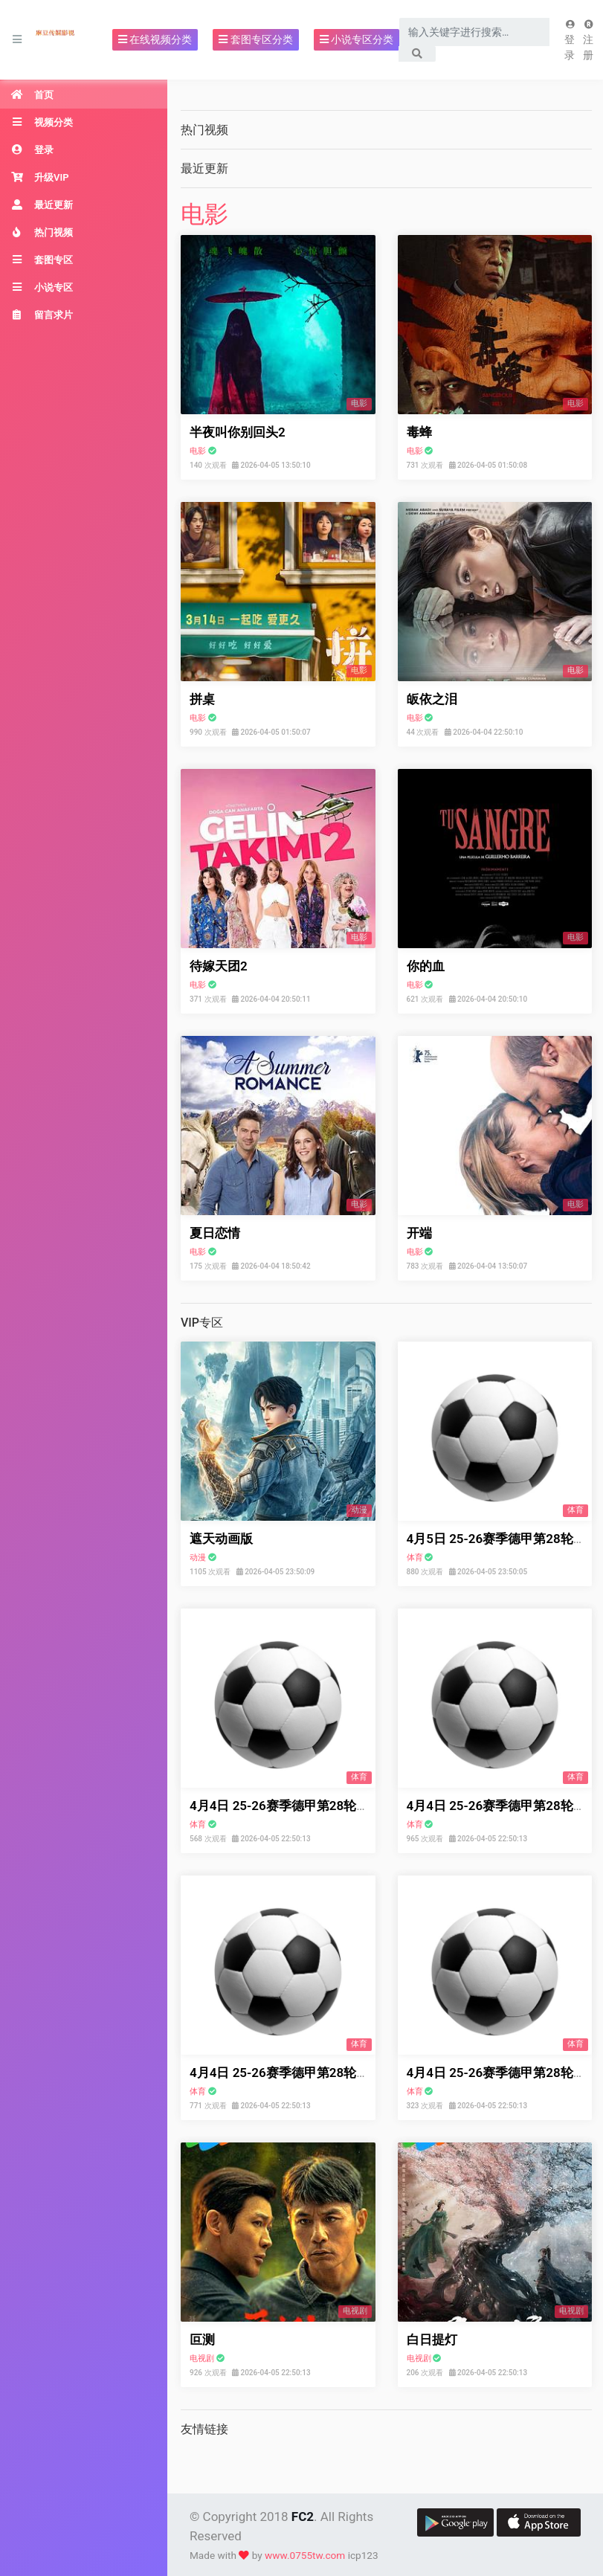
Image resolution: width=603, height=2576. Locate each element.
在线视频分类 (155, 39)
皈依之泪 (432, 699)
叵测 (202, 2339)
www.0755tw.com (305, 2555)
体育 (415, 1557)
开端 (419, 1233)
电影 (204, 214)
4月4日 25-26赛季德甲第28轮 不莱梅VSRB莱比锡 (328, 1805)
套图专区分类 (255, 39)
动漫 (198, 1557)
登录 (569, 40)
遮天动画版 (221, 1538)
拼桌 (202, 699)
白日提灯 (432, 2339)
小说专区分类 (356, 39)
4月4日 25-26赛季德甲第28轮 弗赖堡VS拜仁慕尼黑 (333, 2072)
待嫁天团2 (219, 966)
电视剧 (202, 2358)
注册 (588, 40)
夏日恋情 (215, 1233)
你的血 (426, 966)
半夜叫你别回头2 (238, 432)
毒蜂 (419, 432)
